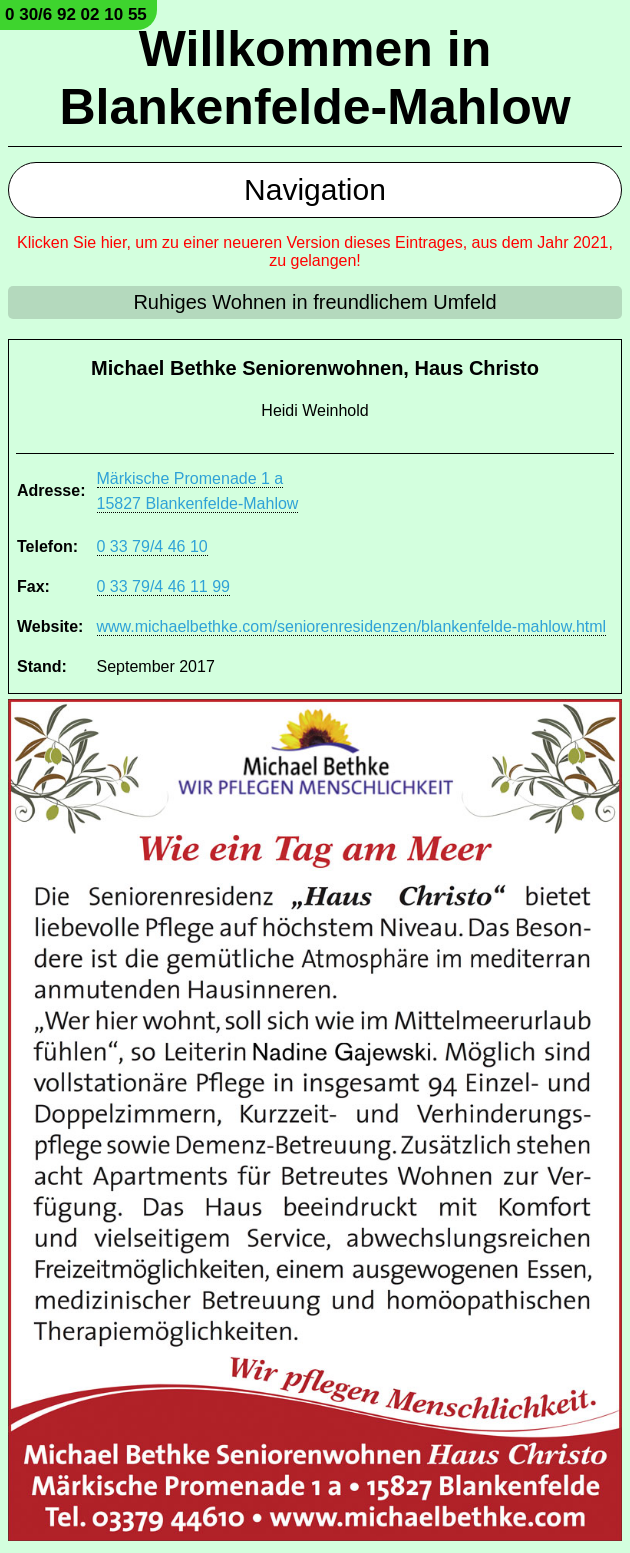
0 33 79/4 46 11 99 (163, 586)
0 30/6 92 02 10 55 (76, 14)
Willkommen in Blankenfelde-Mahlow (314, 78)
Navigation (315, 189)
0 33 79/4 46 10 (152, 546)
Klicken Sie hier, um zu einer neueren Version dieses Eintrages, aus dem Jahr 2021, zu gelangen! (315, 251)
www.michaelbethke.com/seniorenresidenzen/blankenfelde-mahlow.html (352, 626)
